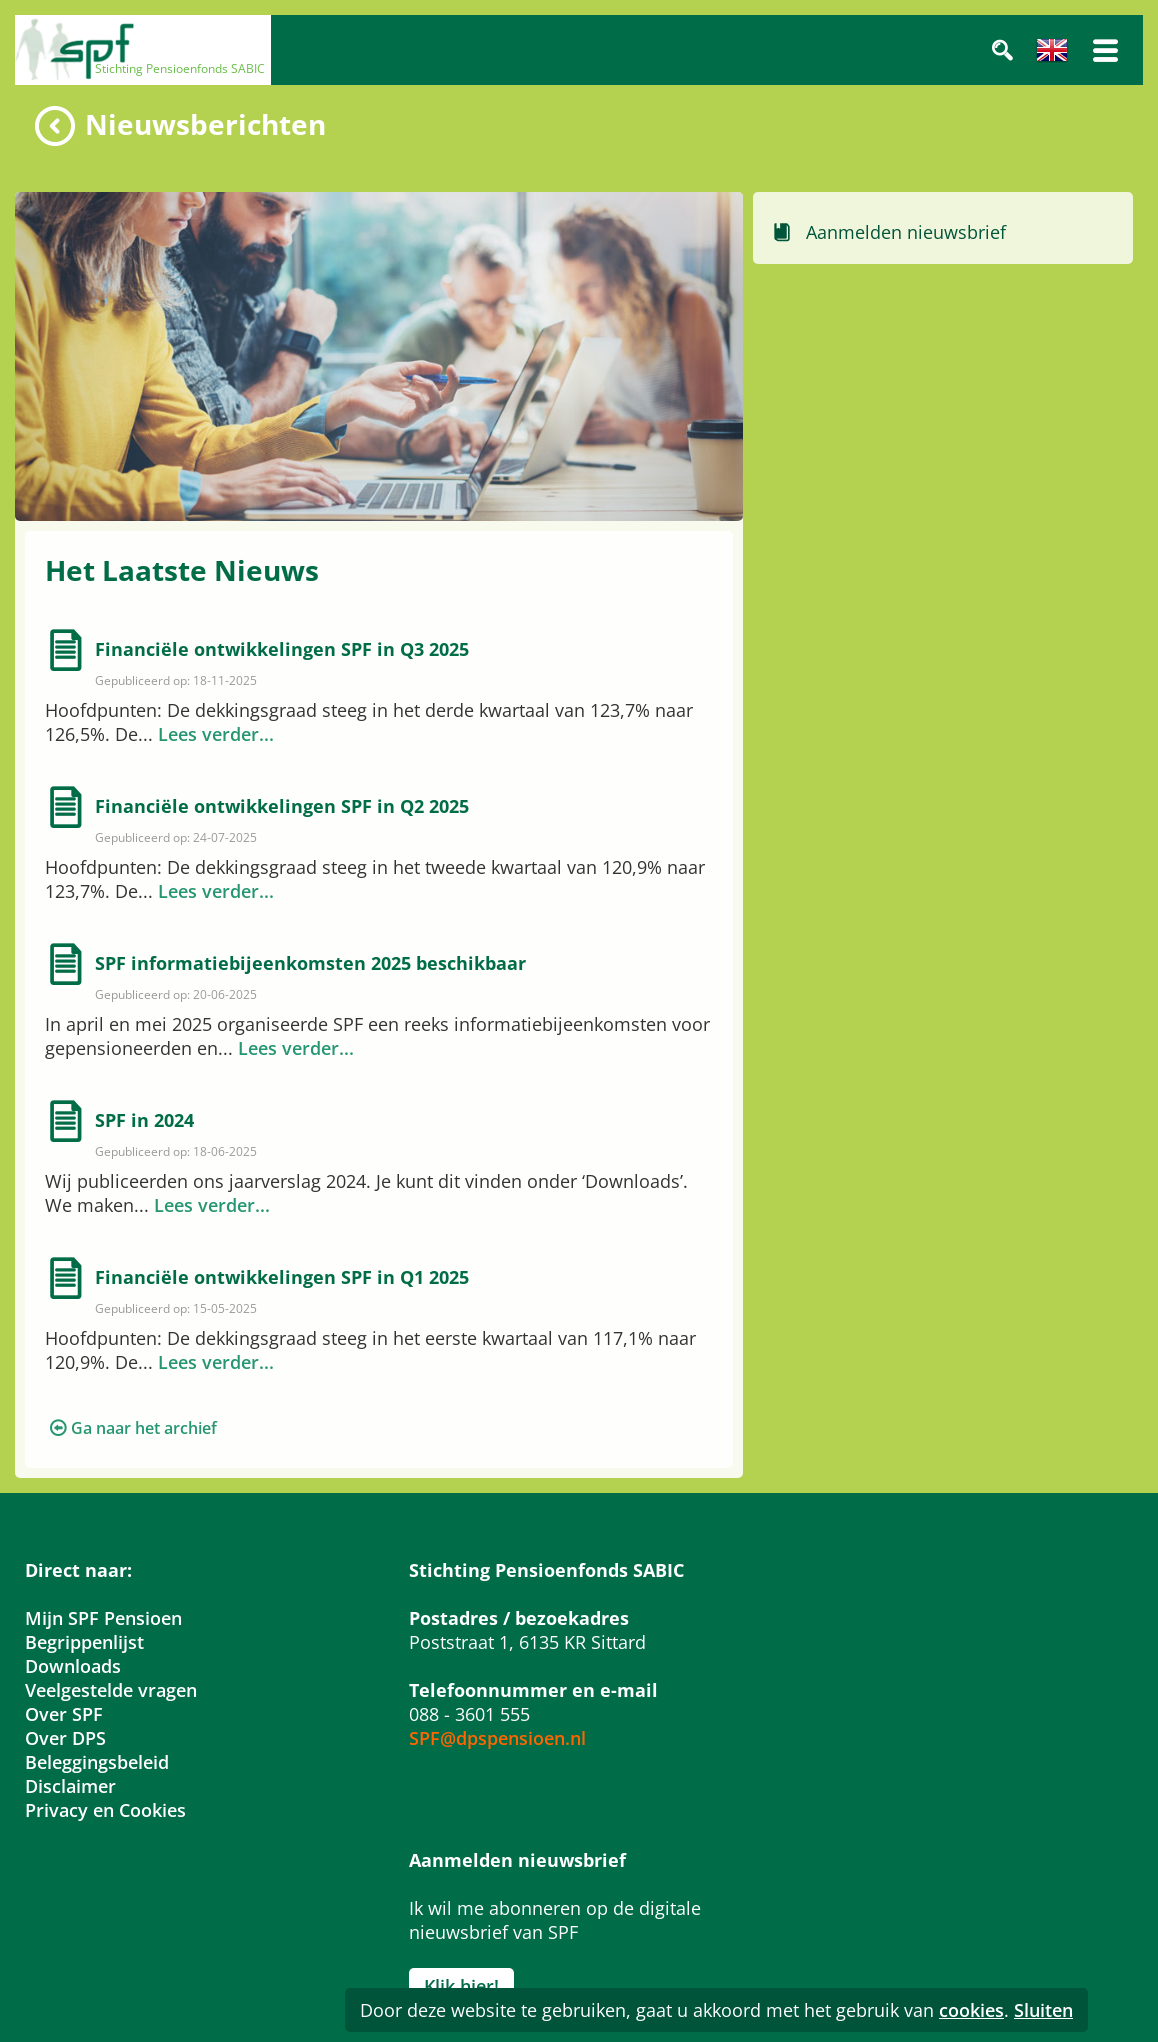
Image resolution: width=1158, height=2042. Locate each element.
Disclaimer (70, 1786)
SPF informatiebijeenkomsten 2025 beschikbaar (310, 963)
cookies (971, 2010)
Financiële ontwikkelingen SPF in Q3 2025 (282, 649)
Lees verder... (216, 734)
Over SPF (64, 1714)
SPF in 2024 (144, 1120)
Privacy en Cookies (105, 1810)
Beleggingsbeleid (97, 1762)
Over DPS (65, 1738)
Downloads (73, 1666)
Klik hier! (461, 1986)
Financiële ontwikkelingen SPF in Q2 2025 (282, 806)
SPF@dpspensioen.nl (497, 1738)
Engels (1052, 50)
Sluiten (1043, 2010)
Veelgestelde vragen (111, 1690)
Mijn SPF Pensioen (103, 1618)
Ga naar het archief (144, 1428)
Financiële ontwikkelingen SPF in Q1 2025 (282, 1277)
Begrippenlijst (84, 1642)
